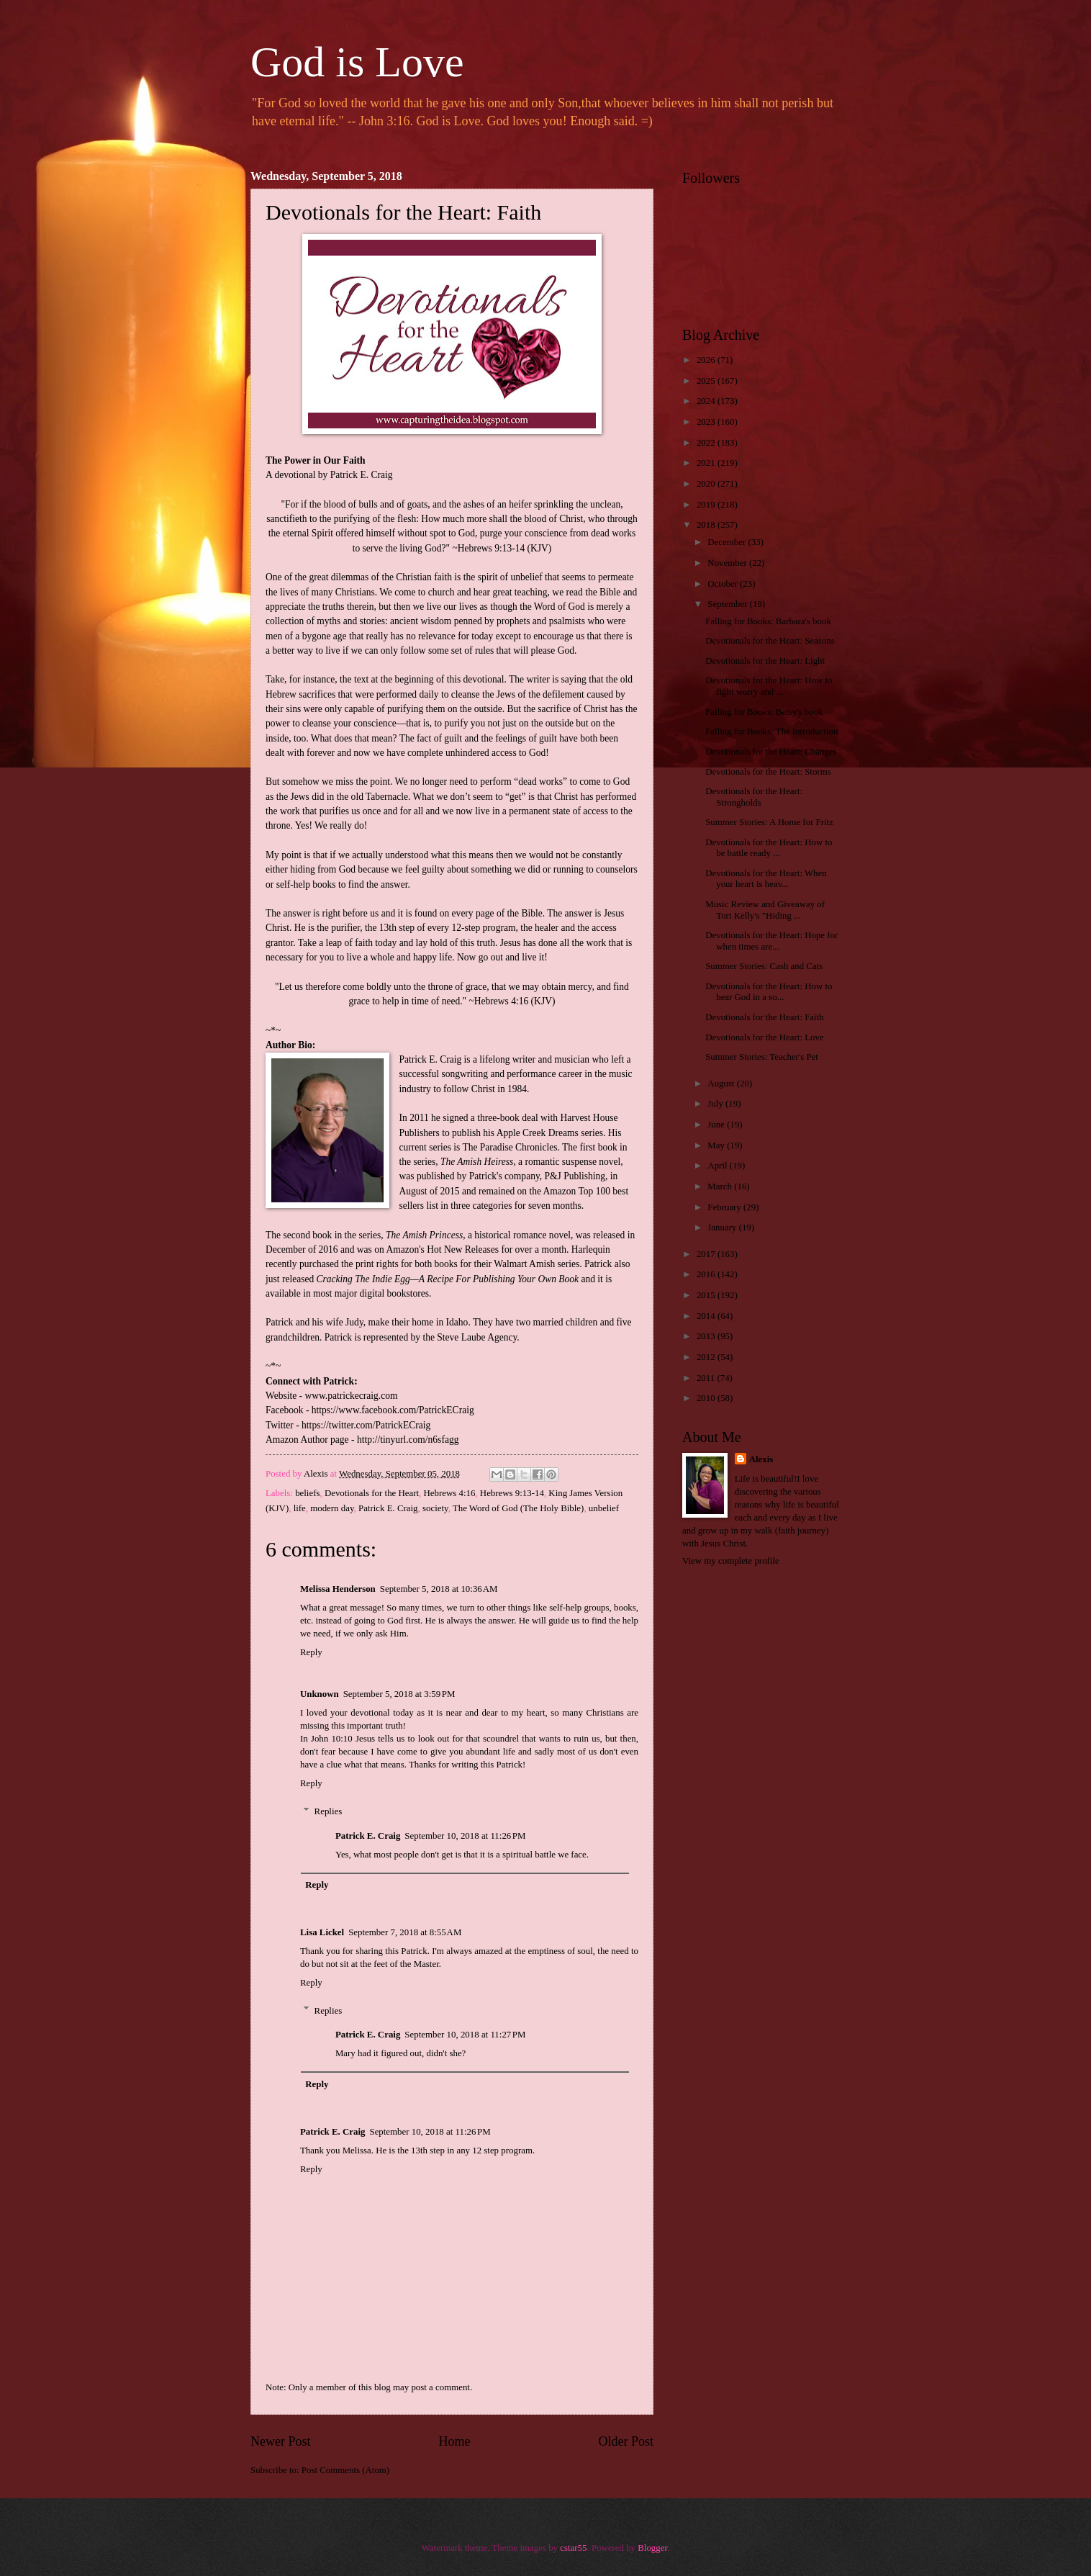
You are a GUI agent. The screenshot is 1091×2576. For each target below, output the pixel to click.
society (435, 1508)
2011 (707, 1378)
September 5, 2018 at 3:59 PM (399, 1694)
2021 (707, 463)
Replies (328, 1811)
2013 (707, 1336)
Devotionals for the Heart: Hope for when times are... (771, 940)
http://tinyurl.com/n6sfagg (408, 1439)
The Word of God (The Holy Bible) (518, 1508)
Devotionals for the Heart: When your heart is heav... (766, 878)
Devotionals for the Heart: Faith (764, 1017)
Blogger (652, 2548)
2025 (707, 381)
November (728, 563)
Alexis (761, 1459)
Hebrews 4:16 (450, 1493)
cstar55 (573, 2548)
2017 (707, 1254)
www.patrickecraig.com (350, 1395)
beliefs (307, 1493)
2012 (707, 1357)
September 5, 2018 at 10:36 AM (439, 1589)
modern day (331, 1508)
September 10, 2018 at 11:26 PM (464, 1836)
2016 (707, 1274)
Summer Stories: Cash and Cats (764, 966)
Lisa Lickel (322, 1932)
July (716, 1104)
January (722, 1227)
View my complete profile (730, 1561)
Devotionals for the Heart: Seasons (770, 641)
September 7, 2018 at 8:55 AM (404, 1932)
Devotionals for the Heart (372, 1493)
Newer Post (280, 2441)
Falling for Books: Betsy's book (764, 712)
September (728, 604)
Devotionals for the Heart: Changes (770, 752)
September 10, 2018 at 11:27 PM (464, 2035)
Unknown (319, 1694)
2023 (707, 422)
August (721, 1083)
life (300, 1508)
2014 (707, 1316)
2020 (707, 484)
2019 (707, 505)
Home (454, 2441)
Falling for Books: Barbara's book (768, 621)
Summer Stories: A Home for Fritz (769, 822)
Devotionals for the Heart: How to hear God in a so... (768, 991)
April (718, 1166)
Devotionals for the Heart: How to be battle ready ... (768, 847)
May (717, 1145)
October (723, 584)
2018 (707, 525)
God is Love (357, 62)
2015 (707, 1295)
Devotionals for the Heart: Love (764, 1037)
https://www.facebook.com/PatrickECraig (393, 1410)
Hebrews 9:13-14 (512, 1493)
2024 (707, 401)
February (725, 1207)
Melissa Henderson (338, 1589)
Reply (311, 1652)
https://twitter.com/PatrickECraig (366, 1425)
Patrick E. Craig (388, 1508)
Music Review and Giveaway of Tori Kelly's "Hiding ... (765, 909)
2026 (707, 360)
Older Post (625, 2441)
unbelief (604, 1508)
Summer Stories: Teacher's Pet (761, 1057)
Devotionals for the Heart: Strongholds (753, 796)
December (727, 542)
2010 (707, 1398)
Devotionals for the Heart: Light (765, 661)
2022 (707, 443)
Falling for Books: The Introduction (771, 731)
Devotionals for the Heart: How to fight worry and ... (768, 685)
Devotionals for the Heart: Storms (768, 772)
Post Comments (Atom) (345, 2470)
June (717, 1125)
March (720, 1186)
